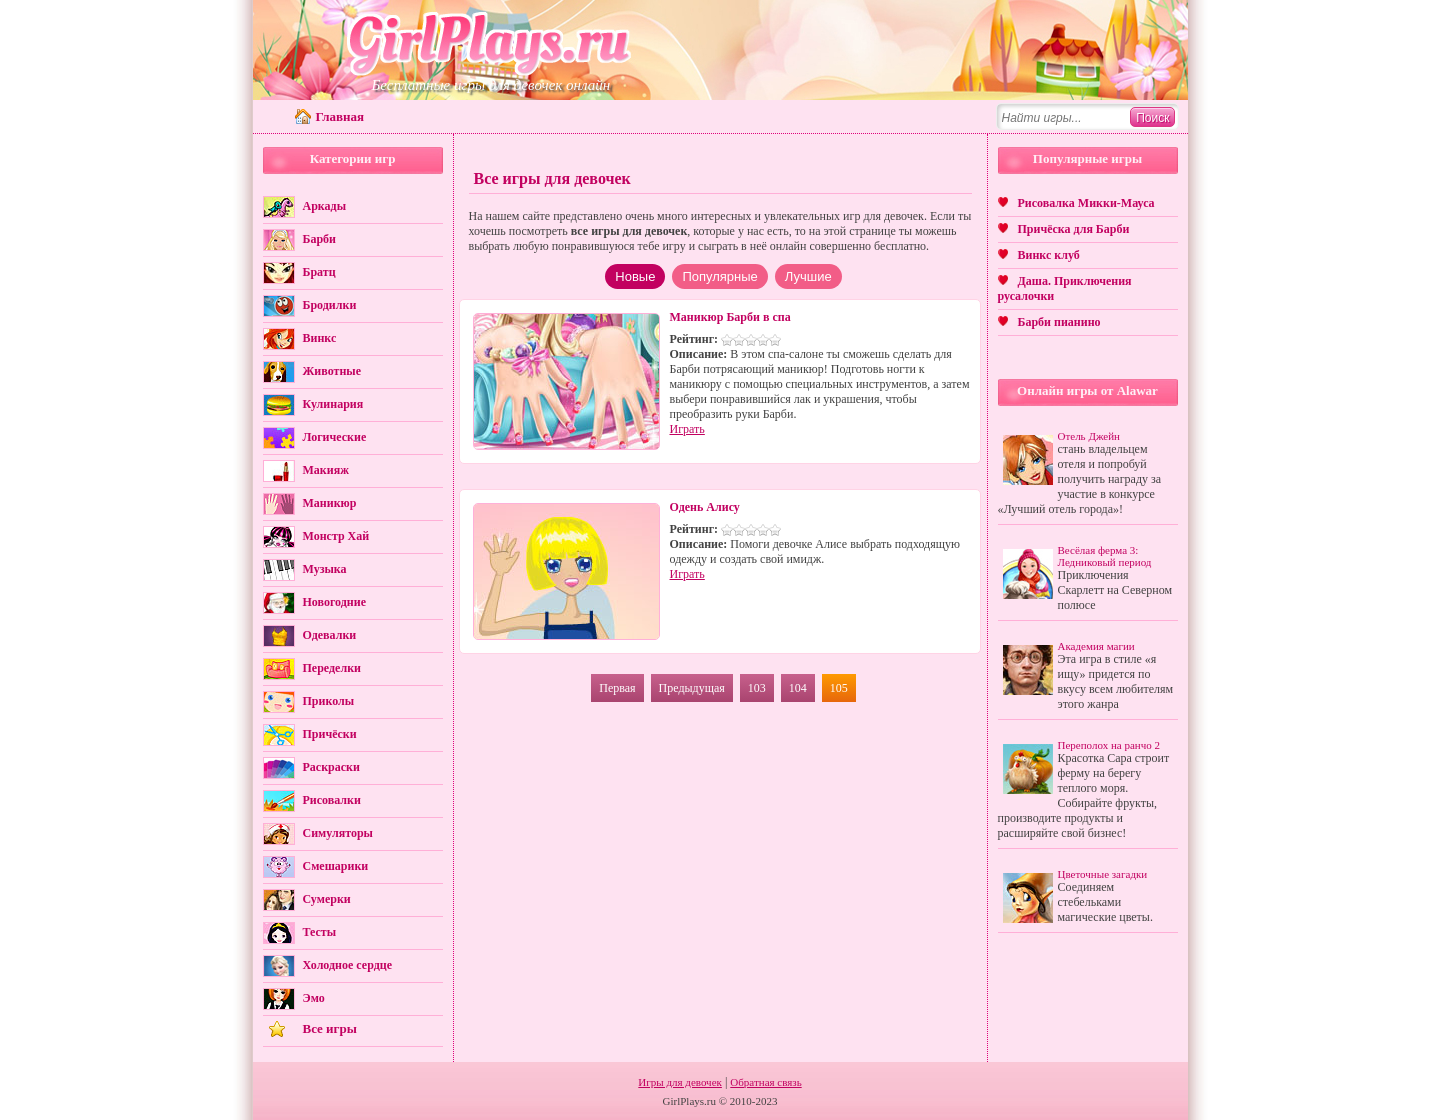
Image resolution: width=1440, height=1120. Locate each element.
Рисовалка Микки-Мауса (1086, 203)
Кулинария (333, 404)
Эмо (314, 998)
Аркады (325, 206)
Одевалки (330, 635)
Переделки (332, 668)
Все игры (330, 1028)
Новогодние (334, 602)
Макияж (326, 470)
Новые (635, 276)
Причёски (330, 734)
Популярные (719, 276)
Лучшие (808, 276)
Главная (340, 116)
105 (839, 688)
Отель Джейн (1089, 436)
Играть (687, 429)
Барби (320, 239)
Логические (335, 437)
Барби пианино (1059, 322)
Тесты (320, 932)
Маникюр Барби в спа (730, 317)
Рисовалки (332, 800)
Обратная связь (765, 1082)
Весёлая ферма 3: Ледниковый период (1105, 556)
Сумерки (327, 899)
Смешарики (336, 866)
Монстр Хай (336, 536)
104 (798, 688)
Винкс (320, 338)
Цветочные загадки (1103, 874)
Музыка (325, 569)
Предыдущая (692, 688)
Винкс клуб (1049, 255)
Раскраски (331, 767)
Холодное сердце (347, 965)
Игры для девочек (680, 1082)
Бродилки (330, 305)
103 (757, 688)
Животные (332, 371)
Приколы (329, 701)
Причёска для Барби (1074, 229)
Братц (319, 272)
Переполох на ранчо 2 (1109, 745)
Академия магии (1096, 646)
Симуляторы (338, 833)
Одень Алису (705, 507)
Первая (617, 688)
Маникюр (330, 503)
